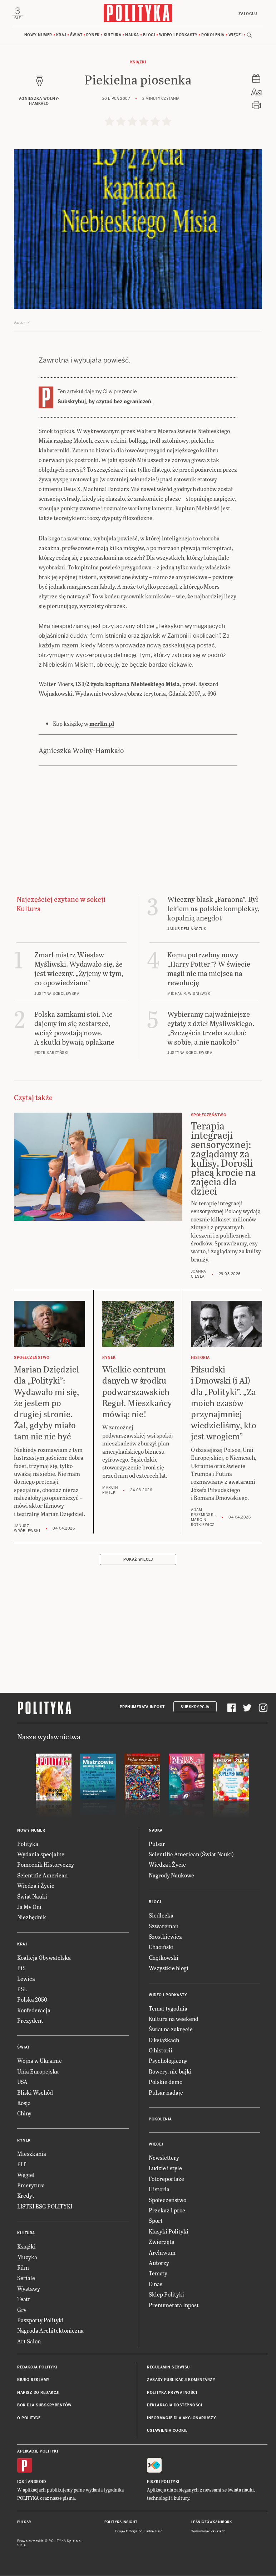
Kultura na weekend (173, 2019)
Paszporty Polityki (40, 2321)
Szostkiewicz (165, 1937)
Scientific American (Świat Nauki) (191, 1855)
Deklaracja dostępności (174, 2406)
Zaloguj (246, 13)
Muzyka (27, 2258)
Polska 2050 (32, 2000)
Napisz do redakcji (38, 2393)
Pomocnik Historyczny (45, 1865)
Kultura (113, 35)
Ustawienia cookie (167, 2431)
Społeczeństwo (167, 2200)
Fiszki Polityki (163, 2482)
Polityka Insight (121, 2523)
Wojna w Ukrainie (39, 2061)
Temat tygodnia (168, 2009)
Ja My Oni (29, 1907)
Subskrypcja (195, 1707)
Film (23, 2268)
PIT (21, 2165)
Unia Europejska (38, 2072)
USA (22, 2083)
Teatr (23, 2299)
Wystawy (28, 2289)
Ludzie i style (165, 2169)
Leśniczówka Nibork (211, 2523)
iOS (20, 2482)
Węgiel (26, 2175)
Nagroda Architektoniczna (50, 2331)
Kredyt (25, 2196)
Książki (138, 62)
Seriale (26, 2279)
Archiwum (162, 2253)
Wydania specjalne (40, 1855)
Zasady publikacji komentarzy (181, 2380)
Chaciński (161, 1948)
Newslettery (164, 2158)
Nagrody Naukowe (171, 1876)
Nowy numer (38, 35)
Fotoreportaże (166, 2179)
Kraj (61, 35)
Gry (21, 2310)
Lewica (26, 1979)
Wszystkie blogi (168, 1969)
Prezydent (30, 2021)
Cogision (136, 2532)
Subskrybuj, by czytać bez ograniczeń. (105, 402)
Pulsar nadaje (166, 2093)
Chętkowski (163, 1958)
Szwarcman (163, 1927)
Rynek (93, 35)
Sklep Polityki (166, 2295)
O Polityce (28, 2418)
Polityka (27, 1844)
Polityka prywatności (172, 2393)
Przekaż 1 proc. (168, 2211)
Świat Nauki (32, 1897)
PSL (22, 1990)
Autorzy (159, 2263)
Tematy (158, 2274)
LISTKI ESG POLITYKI (44, 2207)
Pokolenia (213, 35)
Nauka (132, 35)
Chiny (24, 2114)
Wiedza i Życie (35, 1886)
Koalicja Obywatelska (44, 1958)
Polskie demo (165, 2083)
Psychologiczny (168, 2061)
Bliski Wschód (35, 2093)
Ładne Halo (153, 2532)
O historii (160, 2051)
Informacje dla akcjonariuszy (181, 2418)
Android (37, 2482)
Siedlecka (161, 1916)
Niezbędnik (31, 1918)
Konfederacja (33, 2011)
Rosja (24, 2103)
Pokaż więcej (138, 1560)
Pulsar (157, 1844)
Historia (159, 2190)
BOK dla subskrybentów (44, 2406)
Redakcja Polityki (37, 2368)
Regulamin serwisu (168, 2368)
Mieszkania (31, 2154)
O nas (155, 2284)
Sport (156, 2221)
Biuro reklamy (33, 2380)
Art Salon (29, 2342)
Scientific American (42, 1876)
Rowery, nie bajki (170, 2072)
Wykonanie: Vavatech (208, 2532)
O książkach (164, 2040)
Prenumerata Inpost (142, 1707)
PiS (21, 1969)
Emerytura (31, 2186)
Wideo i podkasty (178, 35)
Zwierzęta (161, 2243)
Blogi (149, 35)
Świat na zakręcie (171, 2030)
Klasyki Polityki (168, 2232)
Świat (76, 35)
